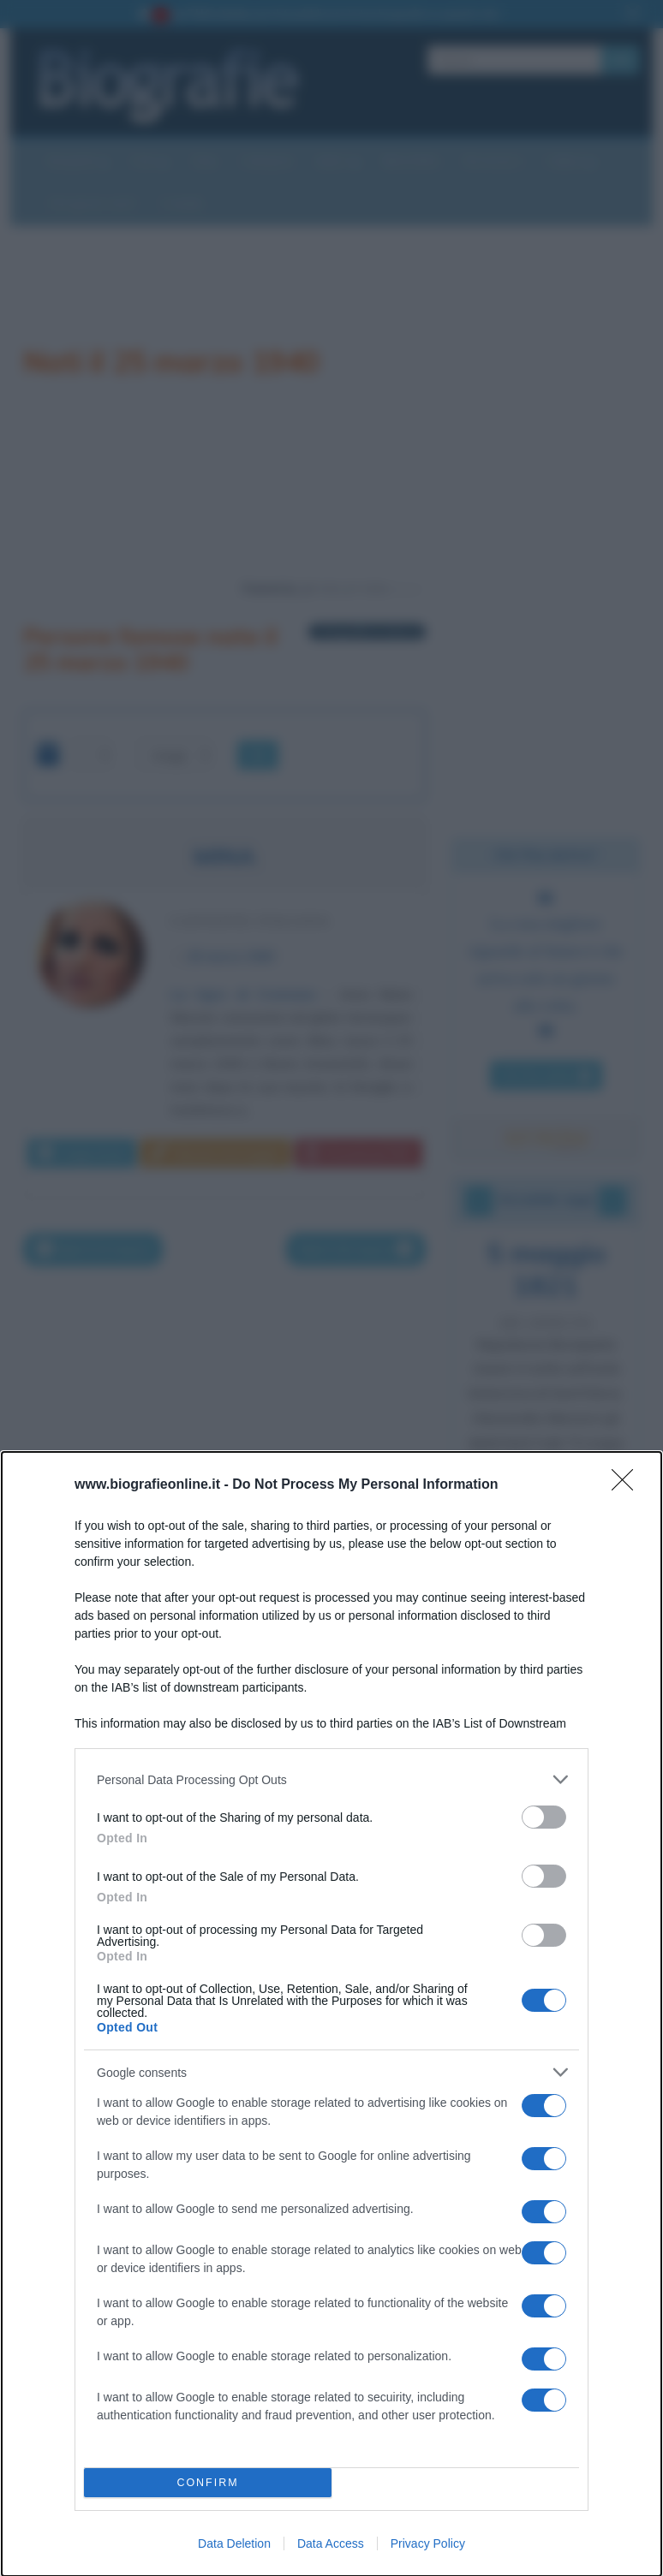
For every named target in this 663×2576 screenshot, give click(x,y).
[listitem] (331, 1779)
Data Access (330, 2543)
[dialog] (331, 2014)
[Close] (628, 1485)
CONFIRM (208, 2483)
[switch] (544, 1817)
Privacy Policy (428, 2543)
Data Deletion (234, 2543)
